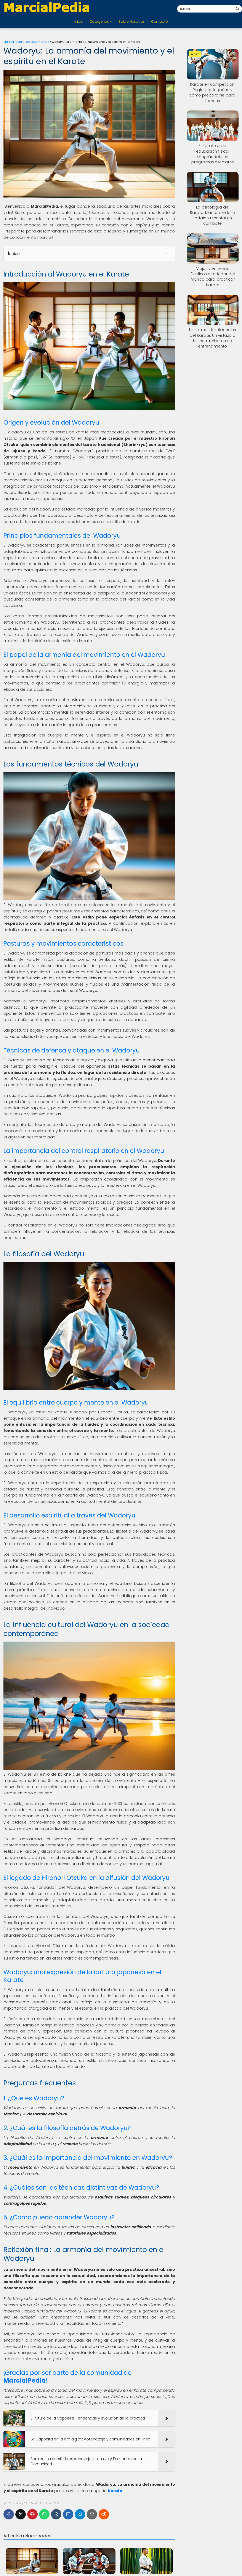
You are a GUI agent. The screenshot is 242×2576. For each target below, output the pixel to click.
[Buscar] (237, 8)
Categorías (99, 21)
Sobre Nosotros (132, 21)
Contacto (159, 21)
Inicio (78, 21)
